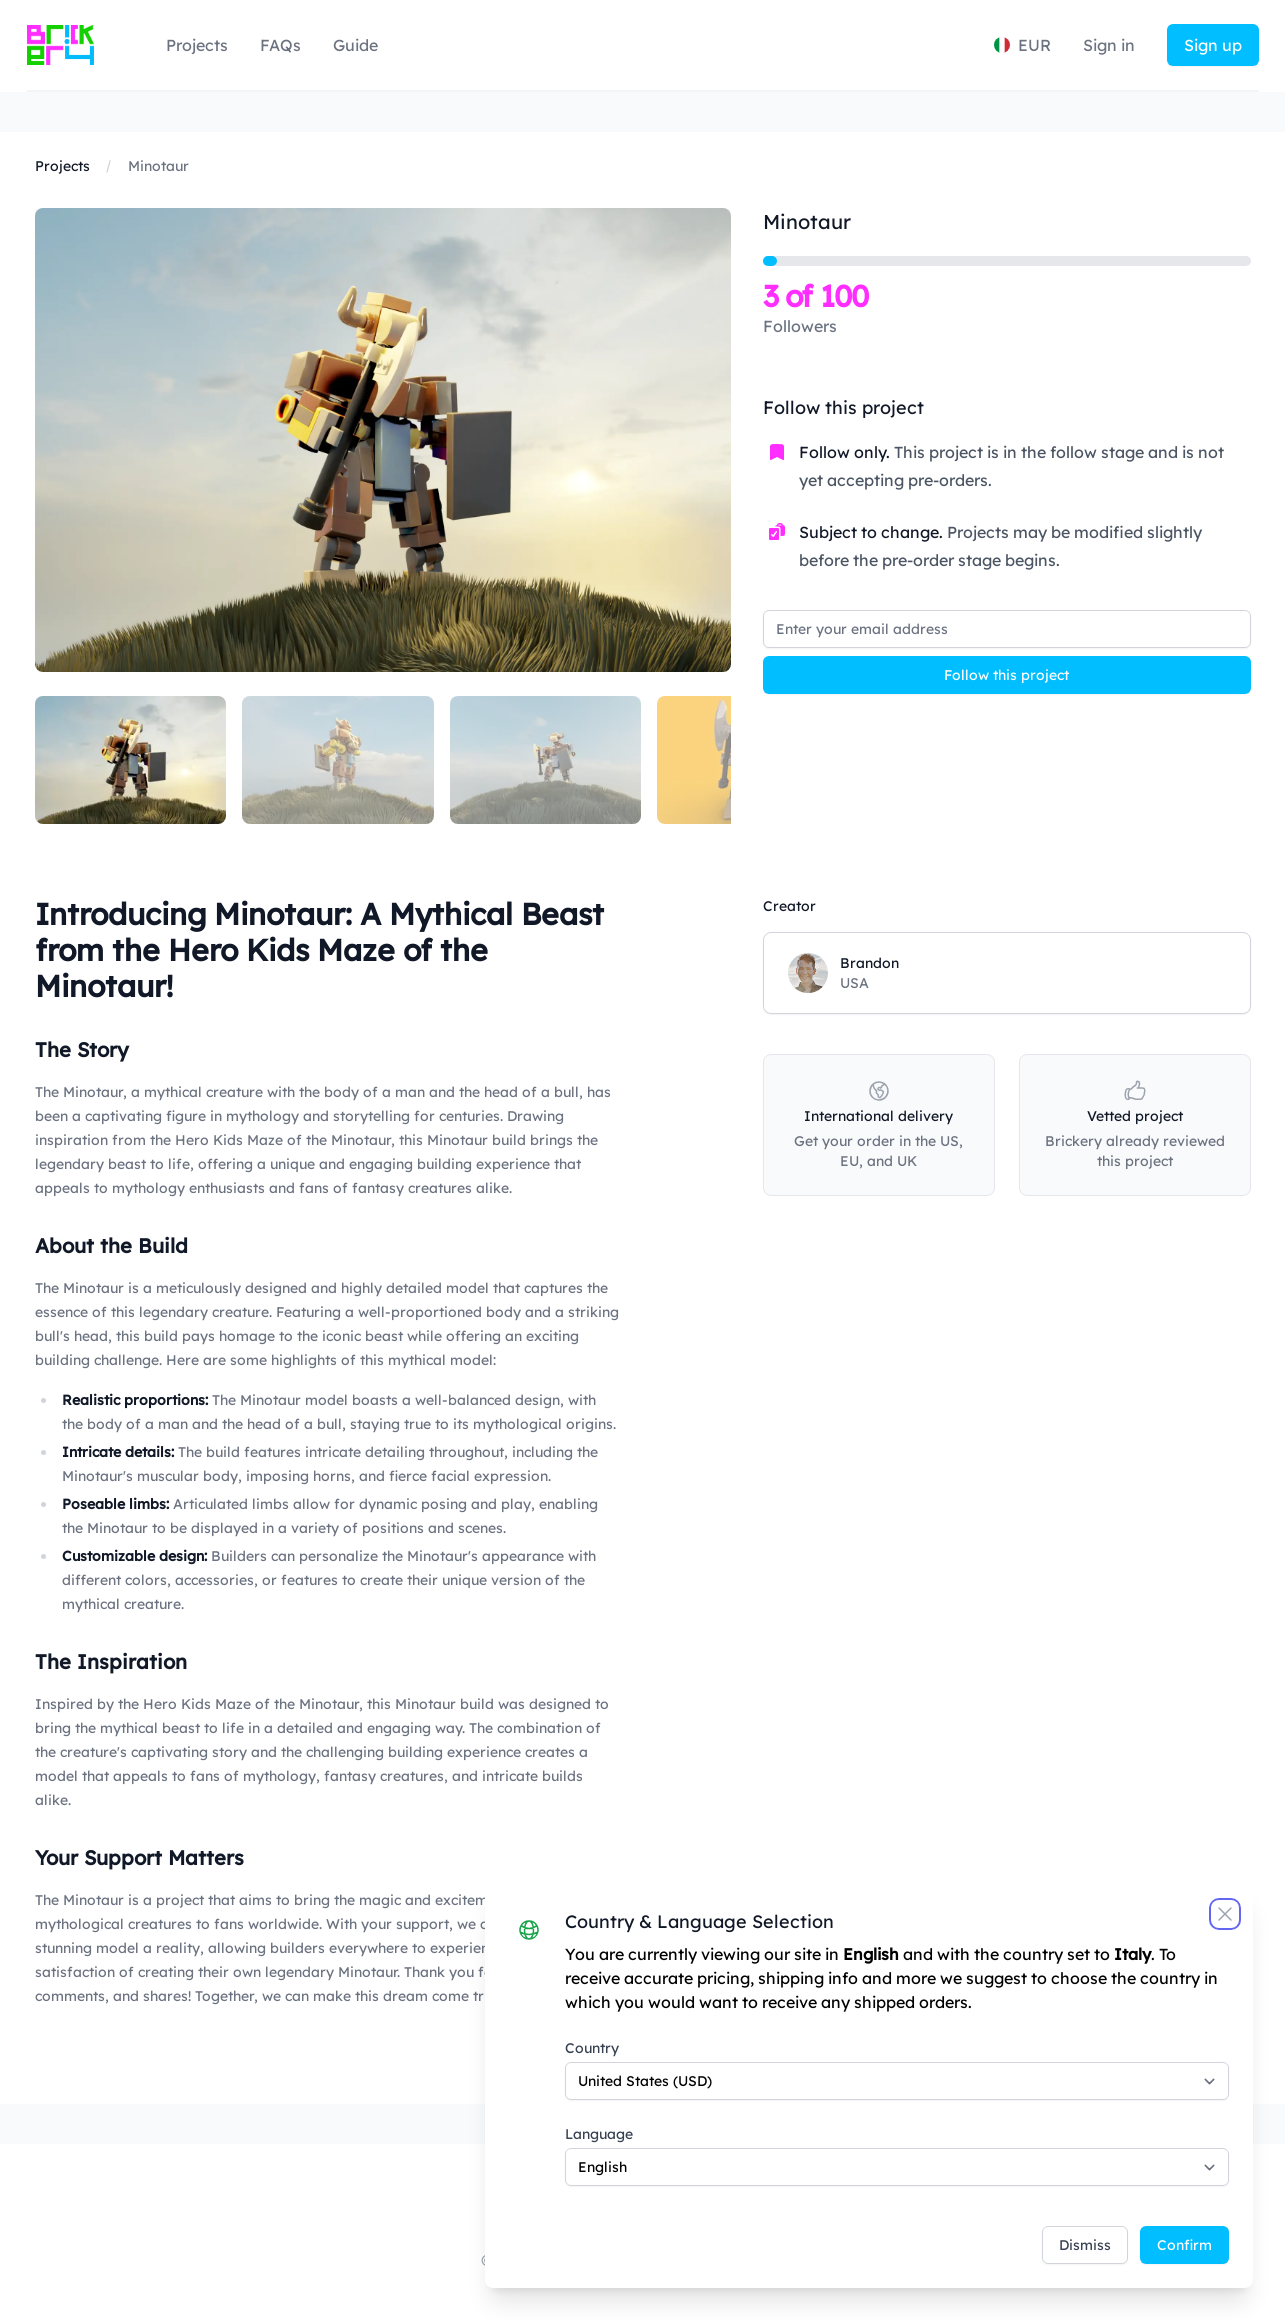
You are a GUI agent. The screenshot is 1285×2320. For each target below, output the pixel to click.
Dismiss (1085, 2245)
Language (599, 2134)
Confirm (1184, 2245)
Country (592, 2048)
